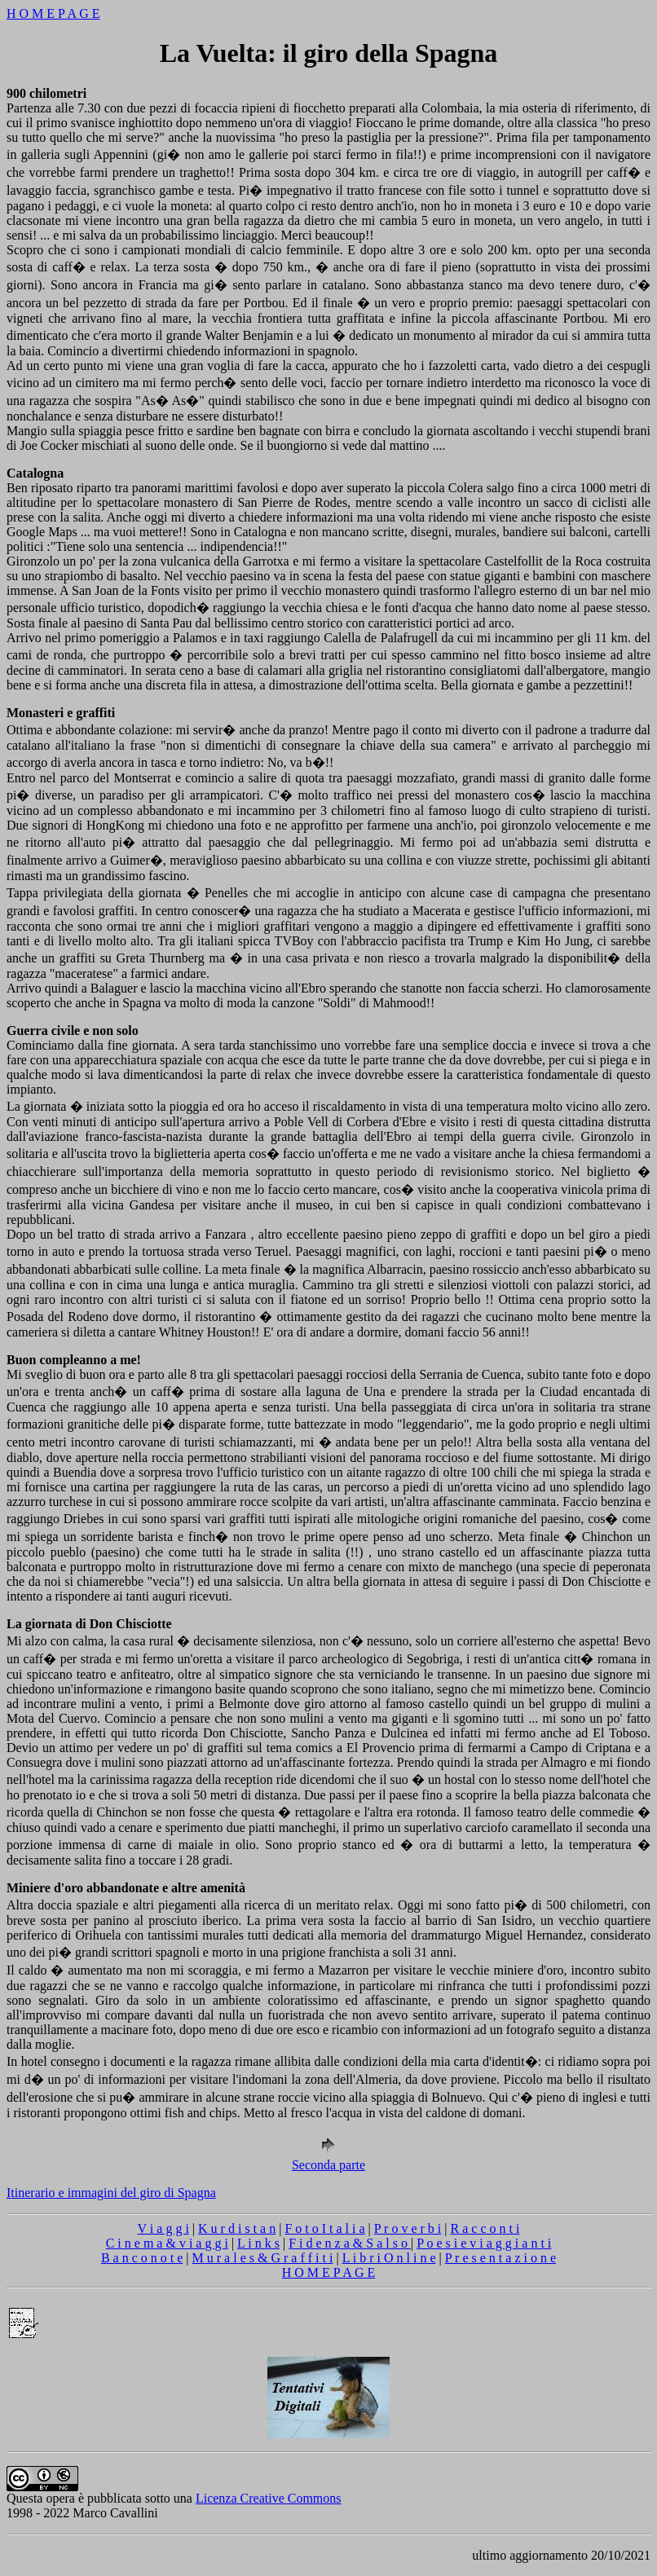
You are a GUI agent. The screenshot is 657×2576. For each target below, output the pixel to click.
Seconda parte (328, 2159)
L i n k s (258, 2243)
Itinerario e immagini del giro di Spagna (111, 2193)
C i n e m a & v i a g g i (167, 2243)
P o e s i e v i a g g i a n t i (484, 2243)
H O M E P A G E (53, 13)
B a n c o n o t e (142, 2258)
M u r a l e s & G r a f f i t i (262, 2258)
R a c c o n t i (485, 2228)
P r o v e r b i (408, 2228)
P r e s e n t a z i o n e (500, 2258)
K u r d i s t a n (237, 2228)
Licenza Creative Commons (269, 2498)
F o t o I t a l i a (324, 2228)
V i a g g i (163, 2228)
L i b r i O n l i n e (389, 2258)
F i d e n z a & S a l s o (350, 2243)
